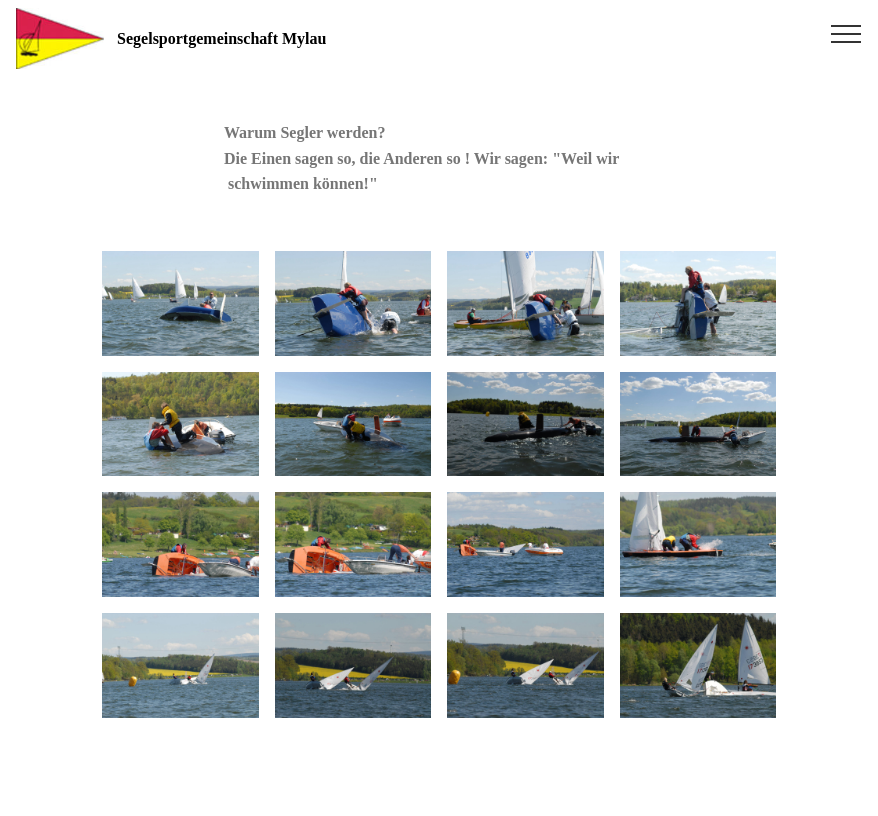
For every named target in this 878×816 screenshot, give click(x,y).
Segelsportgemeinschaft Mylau (263, 38)
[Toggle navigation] (846, 33)
